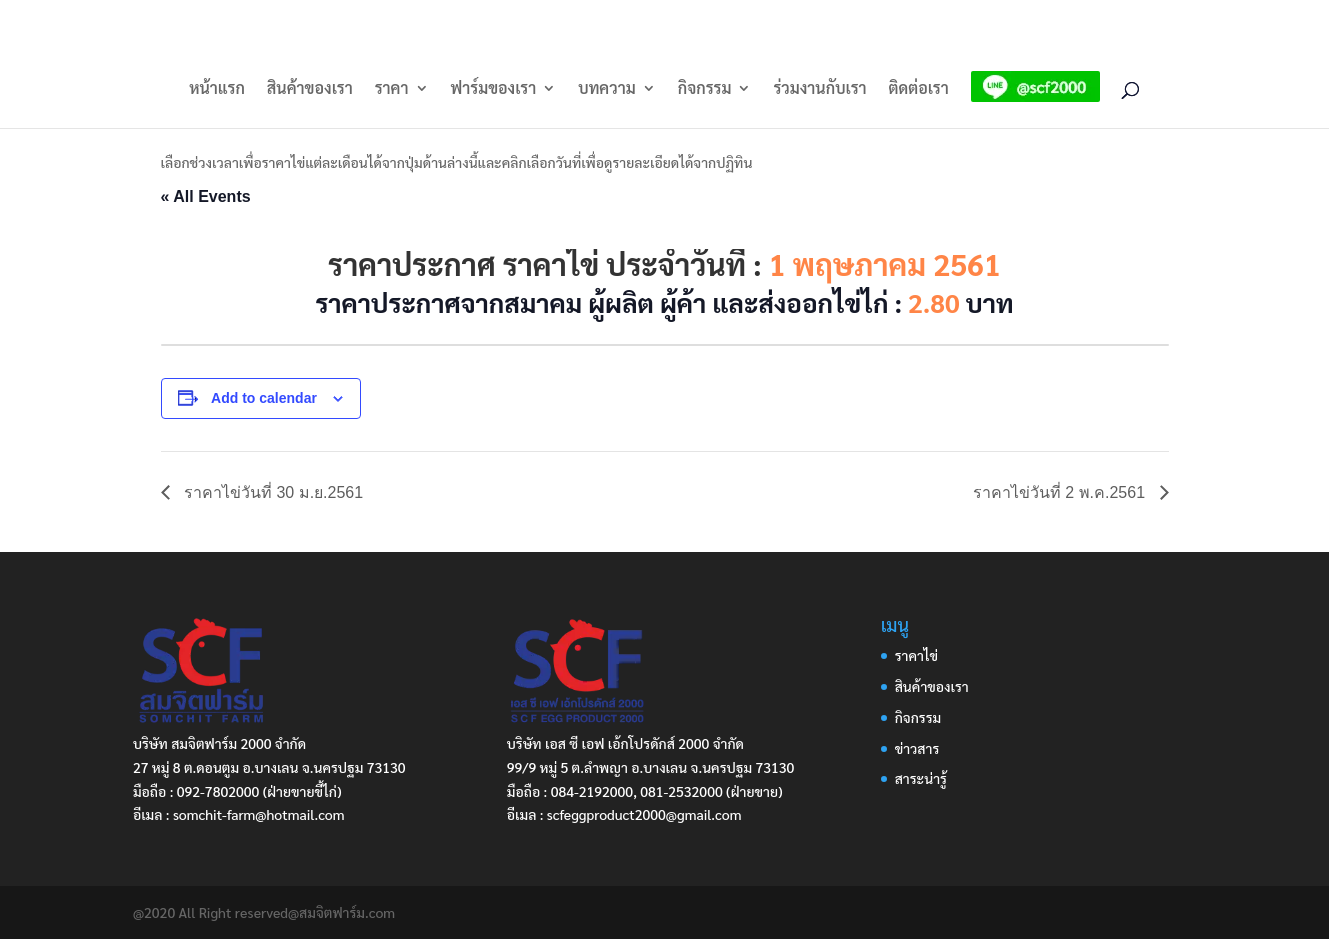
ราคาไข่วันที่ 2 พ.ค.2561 (1061, 492)
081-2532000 (681, 791)
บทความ (606, 89)
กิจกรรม (705, 89)
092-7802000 (218, 791)
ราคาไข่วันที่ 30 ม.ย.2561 (272, 492)
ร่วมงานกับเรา (819, 89)
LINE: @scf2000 (1075, 16)
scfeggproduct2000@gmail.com (644, 814)
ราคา (392, 89)
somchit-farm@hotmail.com (259, 814)
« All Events (206, 196)
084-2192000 (592, 791)
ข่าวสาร (917, 748)
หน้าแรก (217, 89)
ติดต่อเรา (919, 89)
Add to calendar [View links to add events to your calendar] (264, 398)
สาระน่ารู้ (921, 778)
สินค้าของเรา (310, 89)
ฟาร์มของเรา (494, 89)
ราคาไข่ (916, 655)
